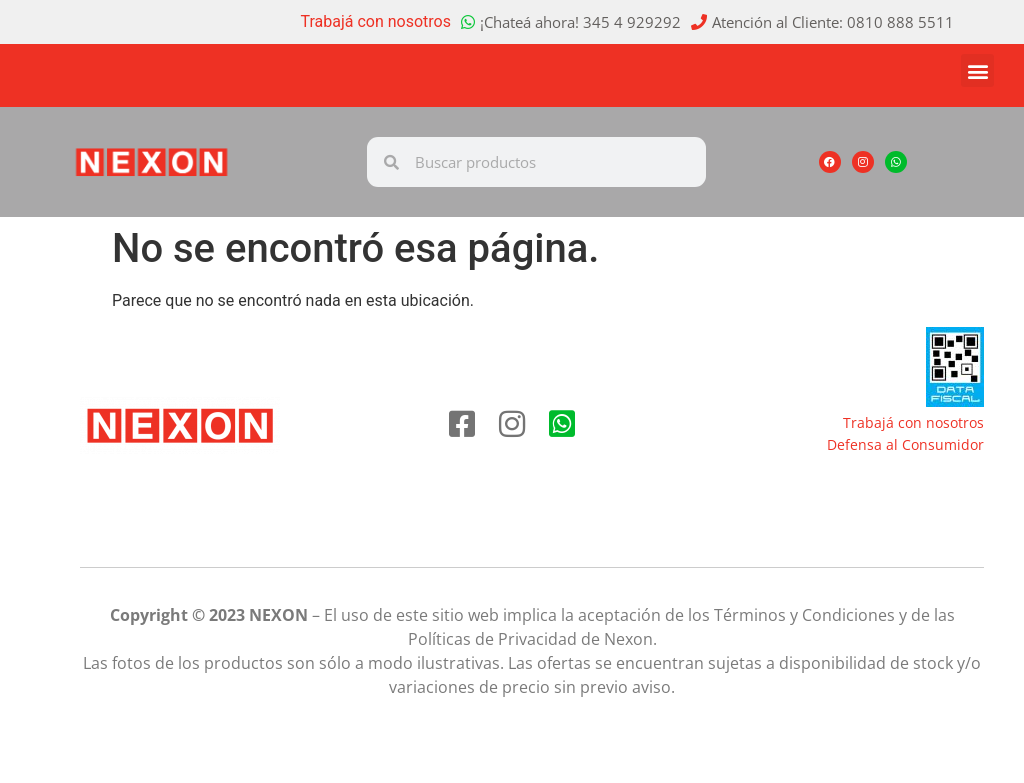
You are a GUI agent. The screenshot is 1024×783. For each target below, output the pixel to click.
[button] (977, 70)
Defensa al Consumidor (905, 444)
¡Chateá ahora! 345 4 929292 (580, 22)
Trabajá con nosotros (376, 21)
